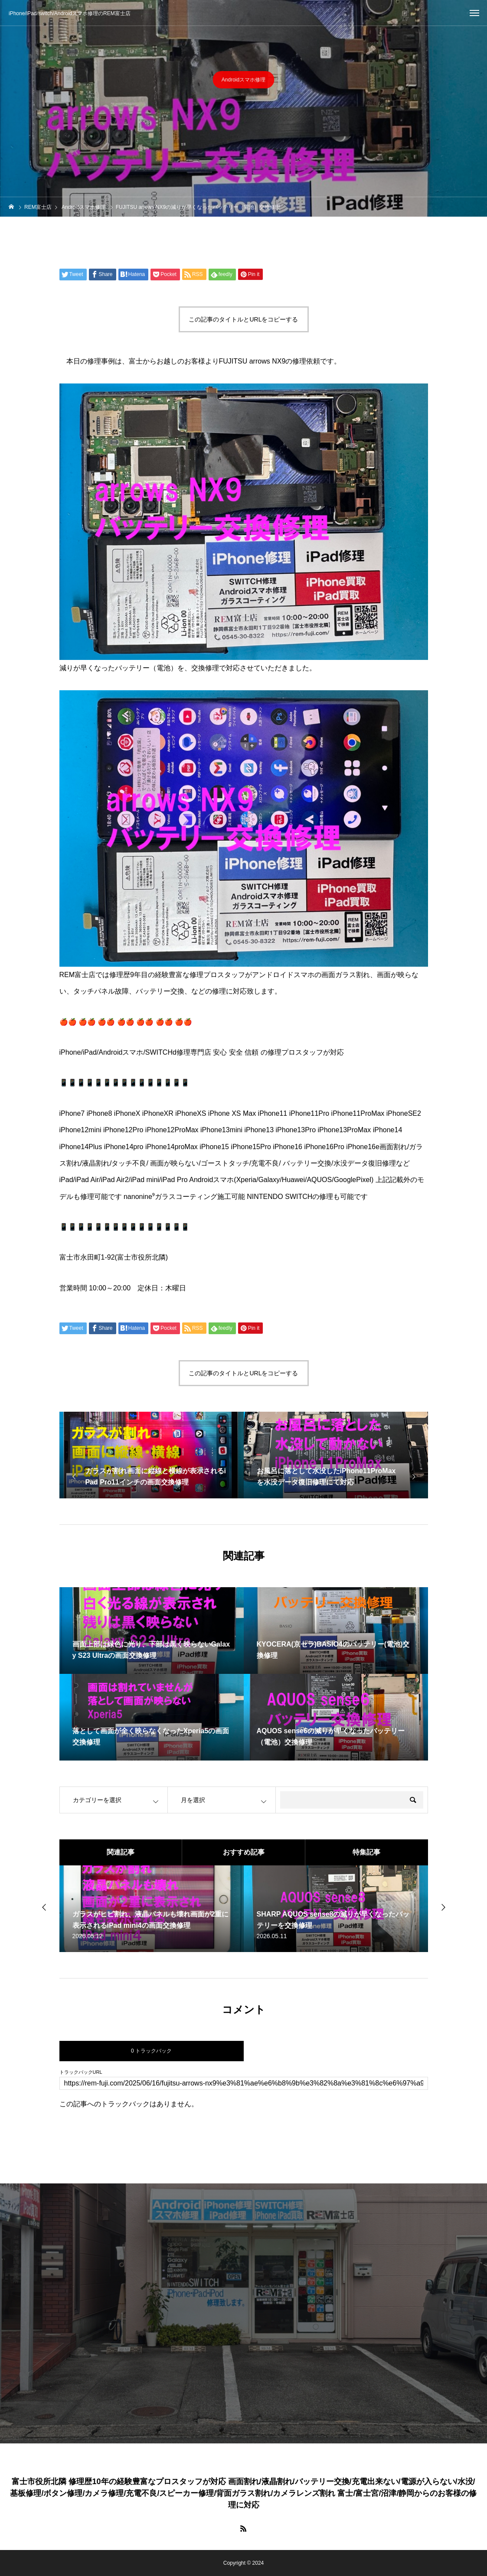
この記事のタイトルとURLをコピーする (243, 319)
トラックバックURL (80, 2072)
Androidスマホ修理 (243, 81)
